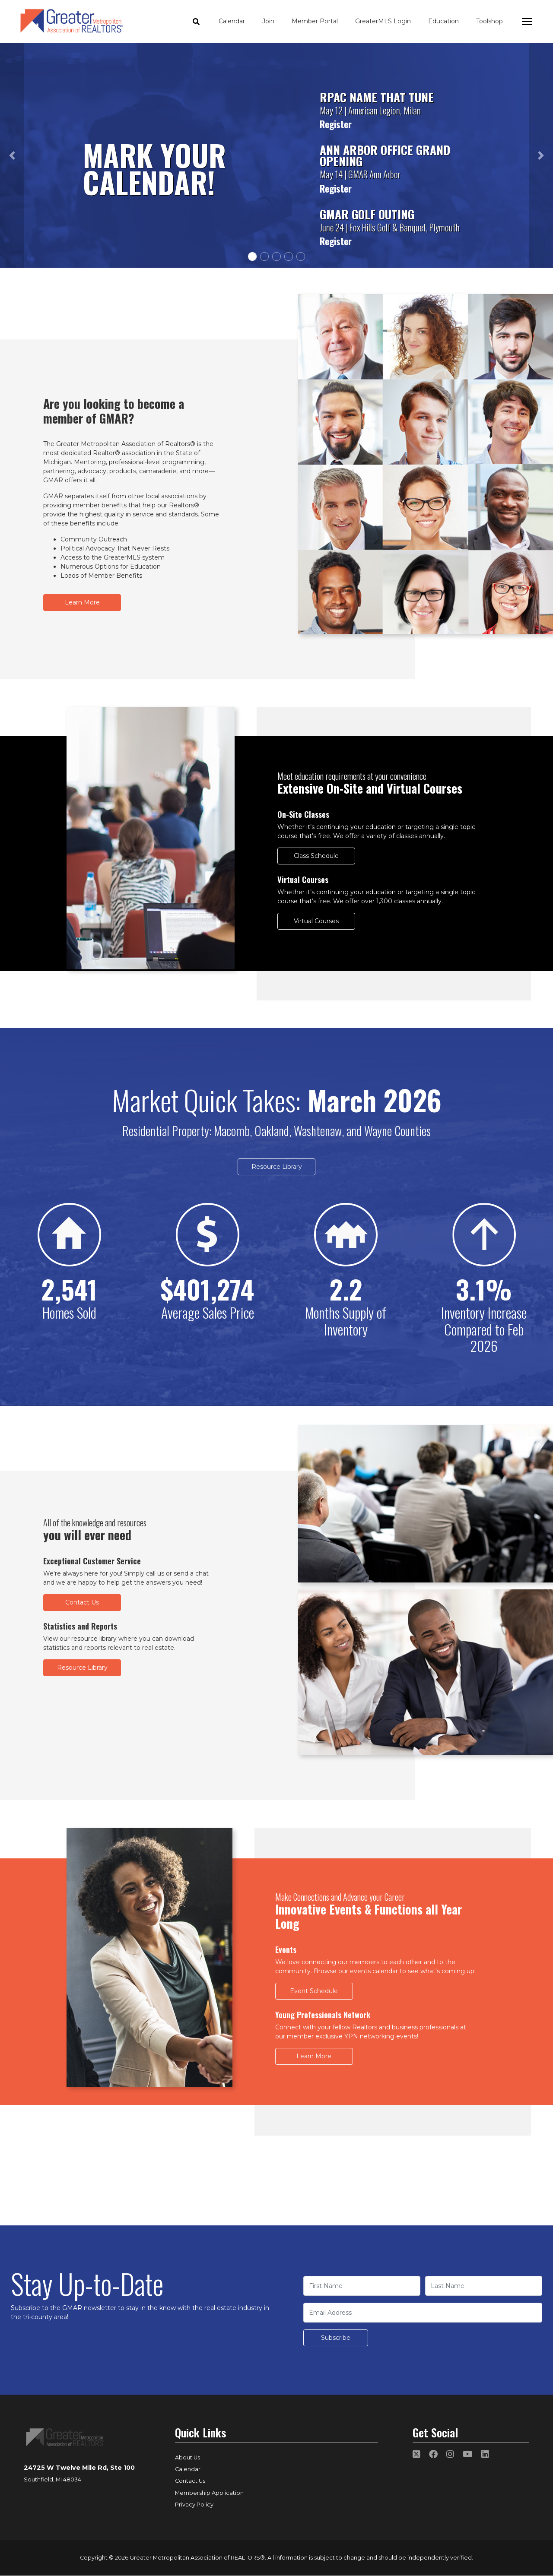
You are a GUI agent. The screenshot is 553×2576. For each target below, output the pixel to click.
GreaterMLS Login (383, 21)
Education (443, 21)
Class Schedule (316, 856)
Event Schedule (314, 1991)
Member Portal (315, 21)
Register (336, 124)
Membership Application (209, 2493)
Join (268, 21)
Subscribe (335, 2338)
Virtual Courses (316, 921)
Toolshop (489, 21)
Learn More (82, 602)
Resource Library (276, 1167)
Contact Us (82, 1602)
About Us (187, 2457)
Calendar (232, 21)
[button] (12, 155)
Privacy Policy (194, 2504)
